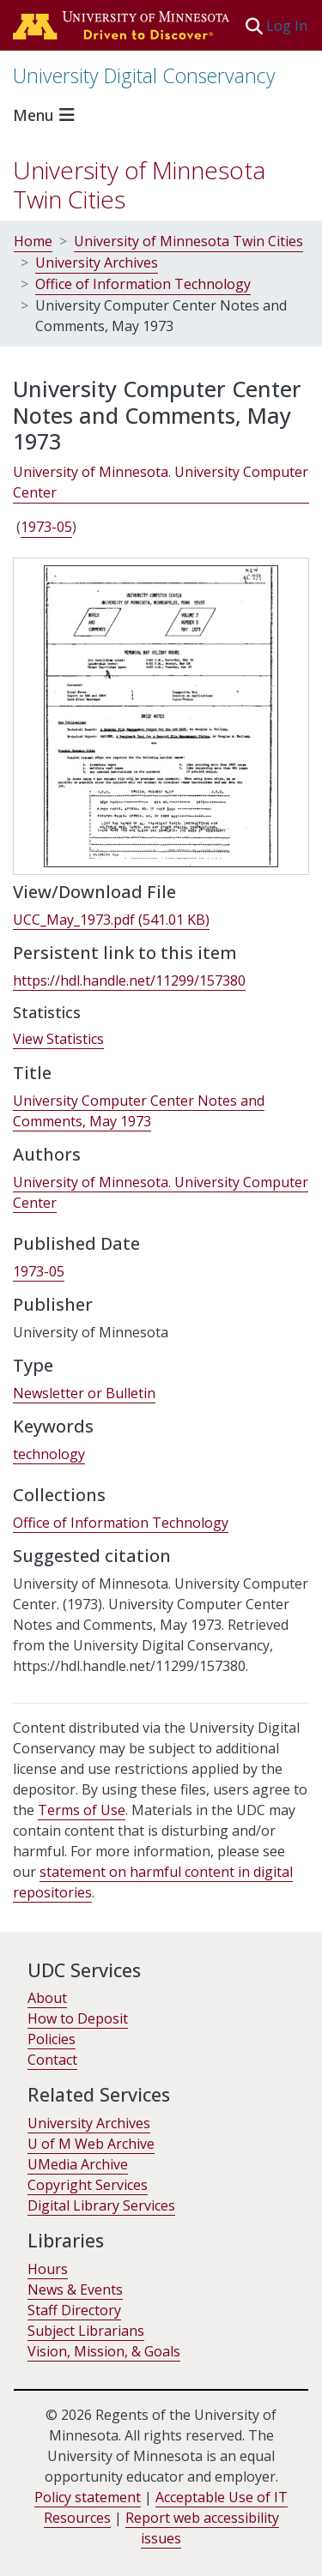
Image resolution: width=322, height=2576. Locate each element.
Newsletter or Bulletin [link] (84, 1393)
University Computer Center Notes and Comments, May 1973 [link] (138, 1111)
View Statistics (58, 1038)
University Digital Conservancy (144, 75)
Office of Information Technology (143, 283)
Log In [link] (287, 25)
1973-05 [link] (46, 526)
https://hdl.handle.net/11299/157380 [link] (129, 980)
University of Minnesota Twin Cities (139, 184)
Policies (51, 2039)
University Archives (96, 262)
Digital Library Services (101, 2205)
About (47, 1997)
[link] (111, 920)
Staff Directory (74, 2310)
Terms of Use (81, 1810)
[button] (253, 25)
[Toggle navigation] (46, 115)
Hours (47, 2268)
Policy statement (87, 2497)
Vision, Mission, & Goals (103, 2351)
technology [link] (49, 1454)
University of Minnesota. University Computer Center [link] (160, 482)
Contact (52, 2059)
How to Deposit (77, 2018)
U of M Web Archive (91, 2143)
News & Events (75, 2289)
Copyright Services (87, 2184)
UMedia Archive (77, 2164)
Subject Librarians (85, 2330)
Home (33, 241)
